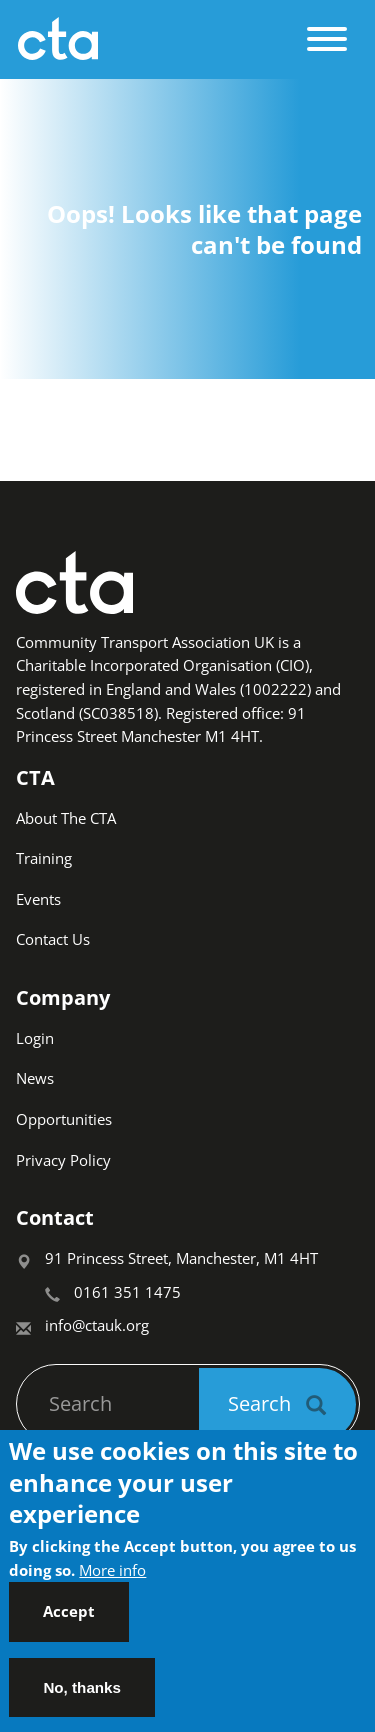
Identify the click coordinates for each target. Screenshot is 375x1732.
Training (44, 858)
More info (112, 1587)
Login (35, 1038)
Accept (69, 1628)
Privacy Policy (63, 1160)
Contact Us (53, 939)
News (35, 1078)
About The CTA (66, 818)
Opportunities (64, 1119)
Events (38, 899)
